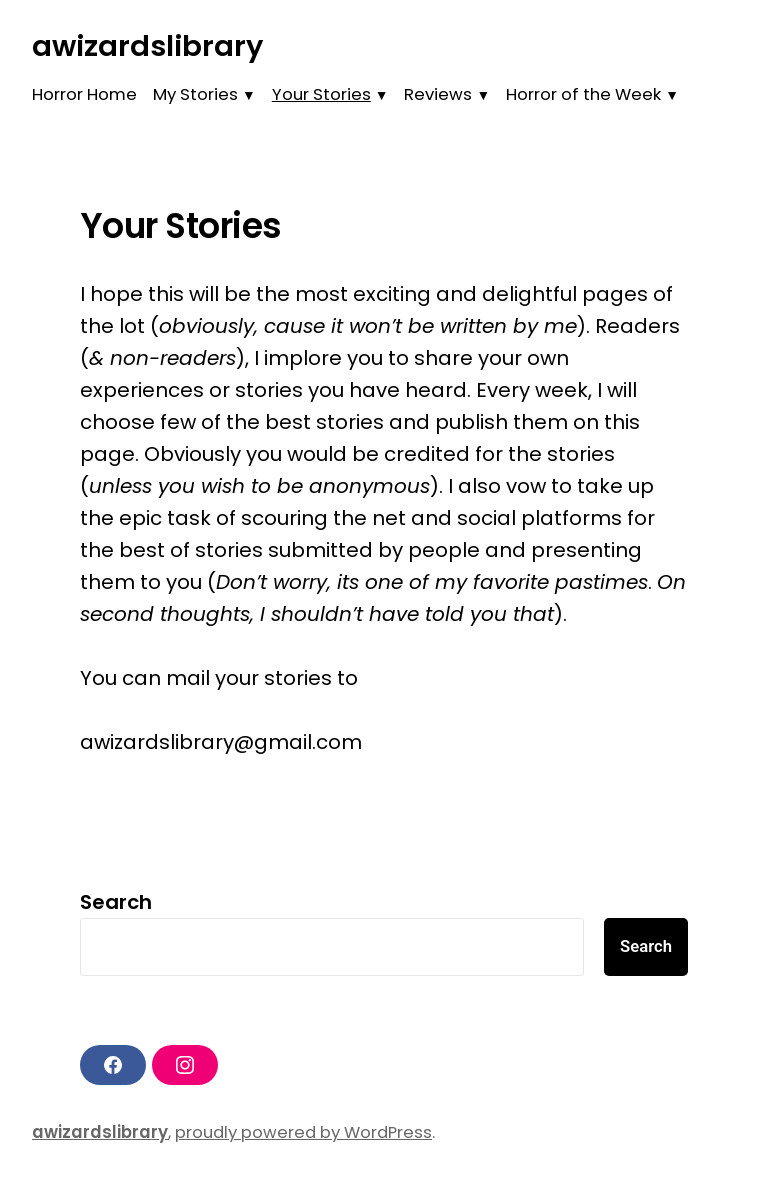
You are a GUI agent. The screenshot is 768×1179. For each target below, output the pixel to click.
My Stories (195, 94)
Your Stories (321, 94)
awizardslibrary (147, 46)
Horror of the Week (583, 94)
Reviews (438, 94)
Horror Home (84, 94)
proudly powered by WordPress (303, 1132)
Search (116, 902)
